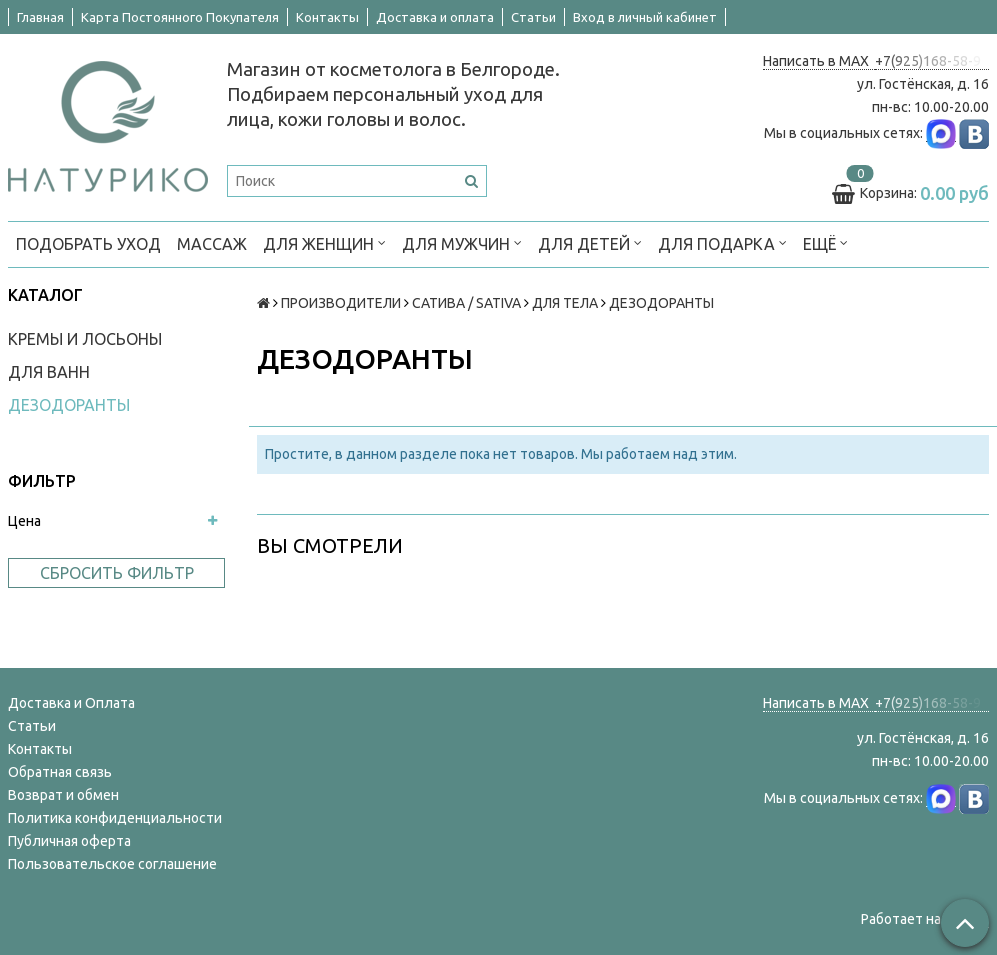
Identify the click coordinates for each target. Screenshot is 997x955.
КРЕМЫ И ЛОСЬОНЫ (85, 339)
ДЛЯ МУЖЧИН (462, 242)
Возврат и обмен (63, 795)
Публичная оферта (69, 841)
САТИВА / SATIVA (466, 303)
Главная (40, 17)
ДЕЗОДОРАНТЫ (69, 405)
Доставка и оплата (435, 17)
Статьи (533, 17)
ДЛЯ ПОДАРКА (722, 242)
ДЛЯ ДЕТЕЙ (590, 242)
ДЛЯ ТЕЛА (565, 303)
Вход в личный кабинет (645, 17)
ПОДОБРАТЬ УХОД (88, 244)
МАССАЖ (212, 244)
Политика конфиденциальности (115, 818)
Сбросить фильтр (117, 573)
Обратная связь (60, 772)
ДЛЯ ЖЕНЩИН (324, 242)
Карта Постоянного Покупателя (180, 17)
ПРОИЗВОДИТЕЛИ (341, 303)
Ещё (825, 242)
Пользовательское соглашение (112, 864)
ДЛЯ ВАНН (49, 372)
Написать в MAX (819, 61)
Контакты (327, 17)
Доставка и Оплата (71, 703)
